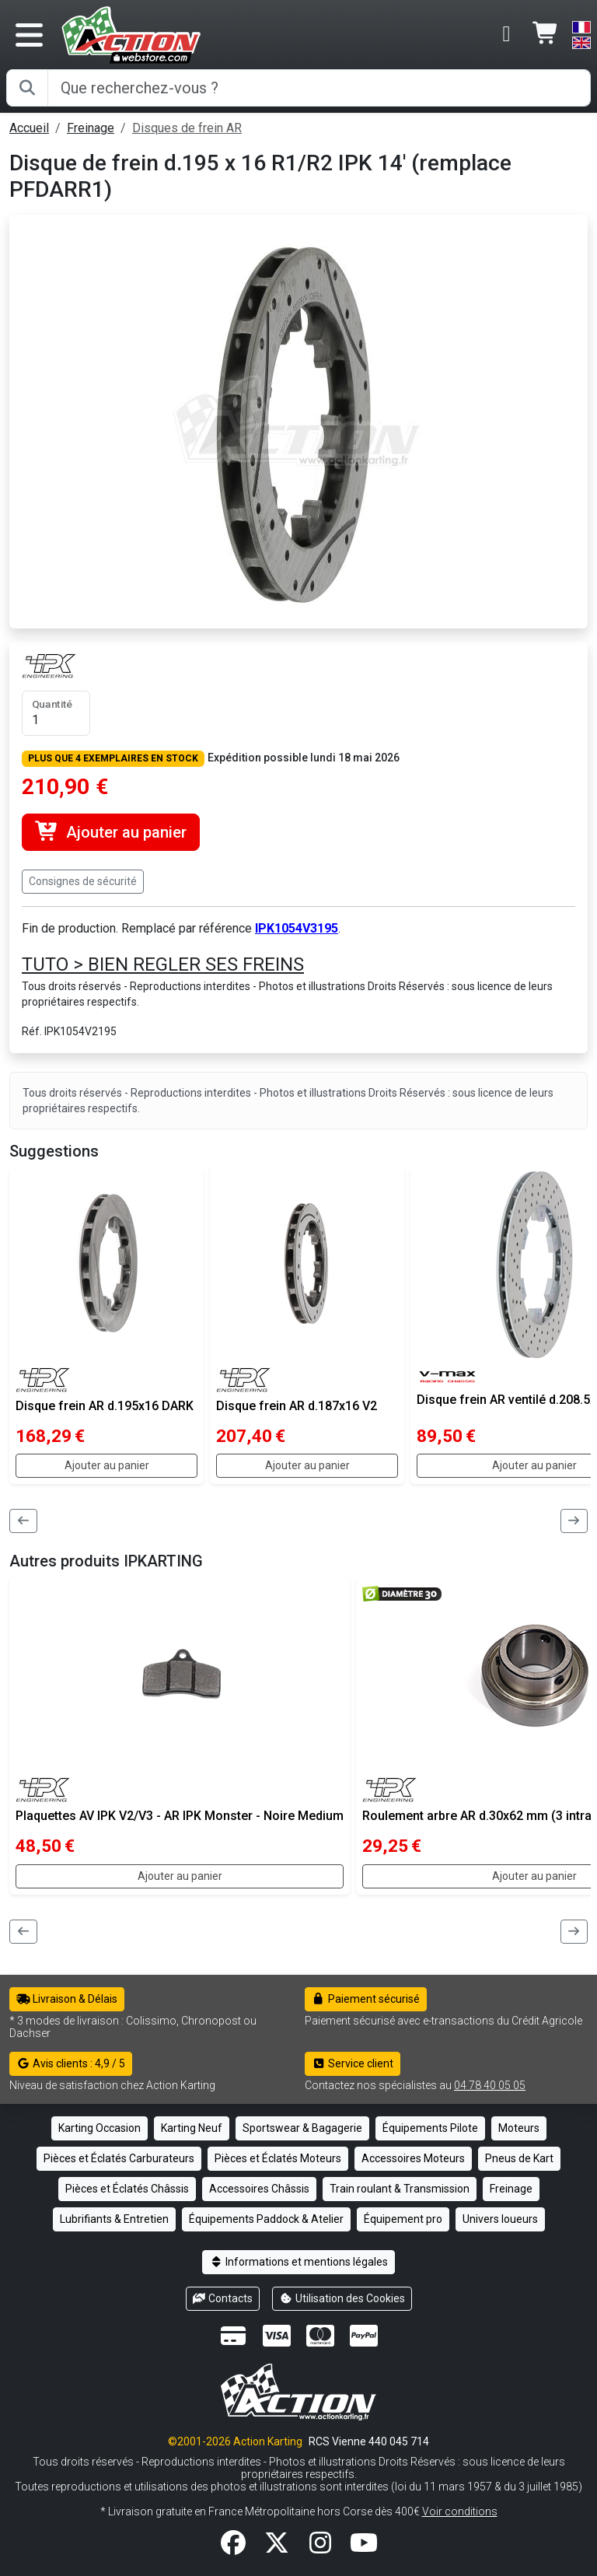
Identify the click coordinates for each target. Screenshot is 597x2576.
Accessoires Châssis (259, 2188)
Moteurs (518, 2128)
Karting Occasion (99, 2128)
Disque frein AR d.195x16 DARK (105, 1405)
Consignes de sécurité (83, 881)
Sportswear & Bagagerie (302, 2128)
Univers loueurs (500, 2219)
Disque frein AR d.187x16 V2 (296, 1405)
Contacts (223, 2298)
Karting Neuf (191, 2128)
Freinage (90, 128)
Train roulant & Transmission (400, 2188)
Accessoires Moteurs (413, 2158)
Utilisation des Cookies (342, 2298)
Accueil (29, 128)
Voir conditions (460, 2511)
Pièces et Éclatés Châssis (127, 2188)
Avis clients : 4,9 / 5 (70, 2063)
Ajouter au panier (111, 832)
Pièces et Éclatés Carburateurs (119, 2158)
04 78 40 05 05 (489, 2085)
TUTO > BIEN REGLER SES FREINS (163, 964)
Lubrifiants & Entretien (114, 2219)
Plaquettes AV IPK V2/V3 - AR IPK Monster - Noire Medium (180, 1815)
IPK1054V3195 (296, 928)
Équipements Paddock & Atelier (266, 2219)
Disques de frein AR (187, 128)
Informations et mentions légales (298, 2262)
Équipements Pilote (430, 2128)
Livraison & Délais (66, 1999)
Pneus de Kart (519, 2158)
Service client (352, 2063)
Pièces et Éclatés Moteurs (278, 2158)
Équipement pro (403, 2219)
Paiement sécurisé (366, 1999)
